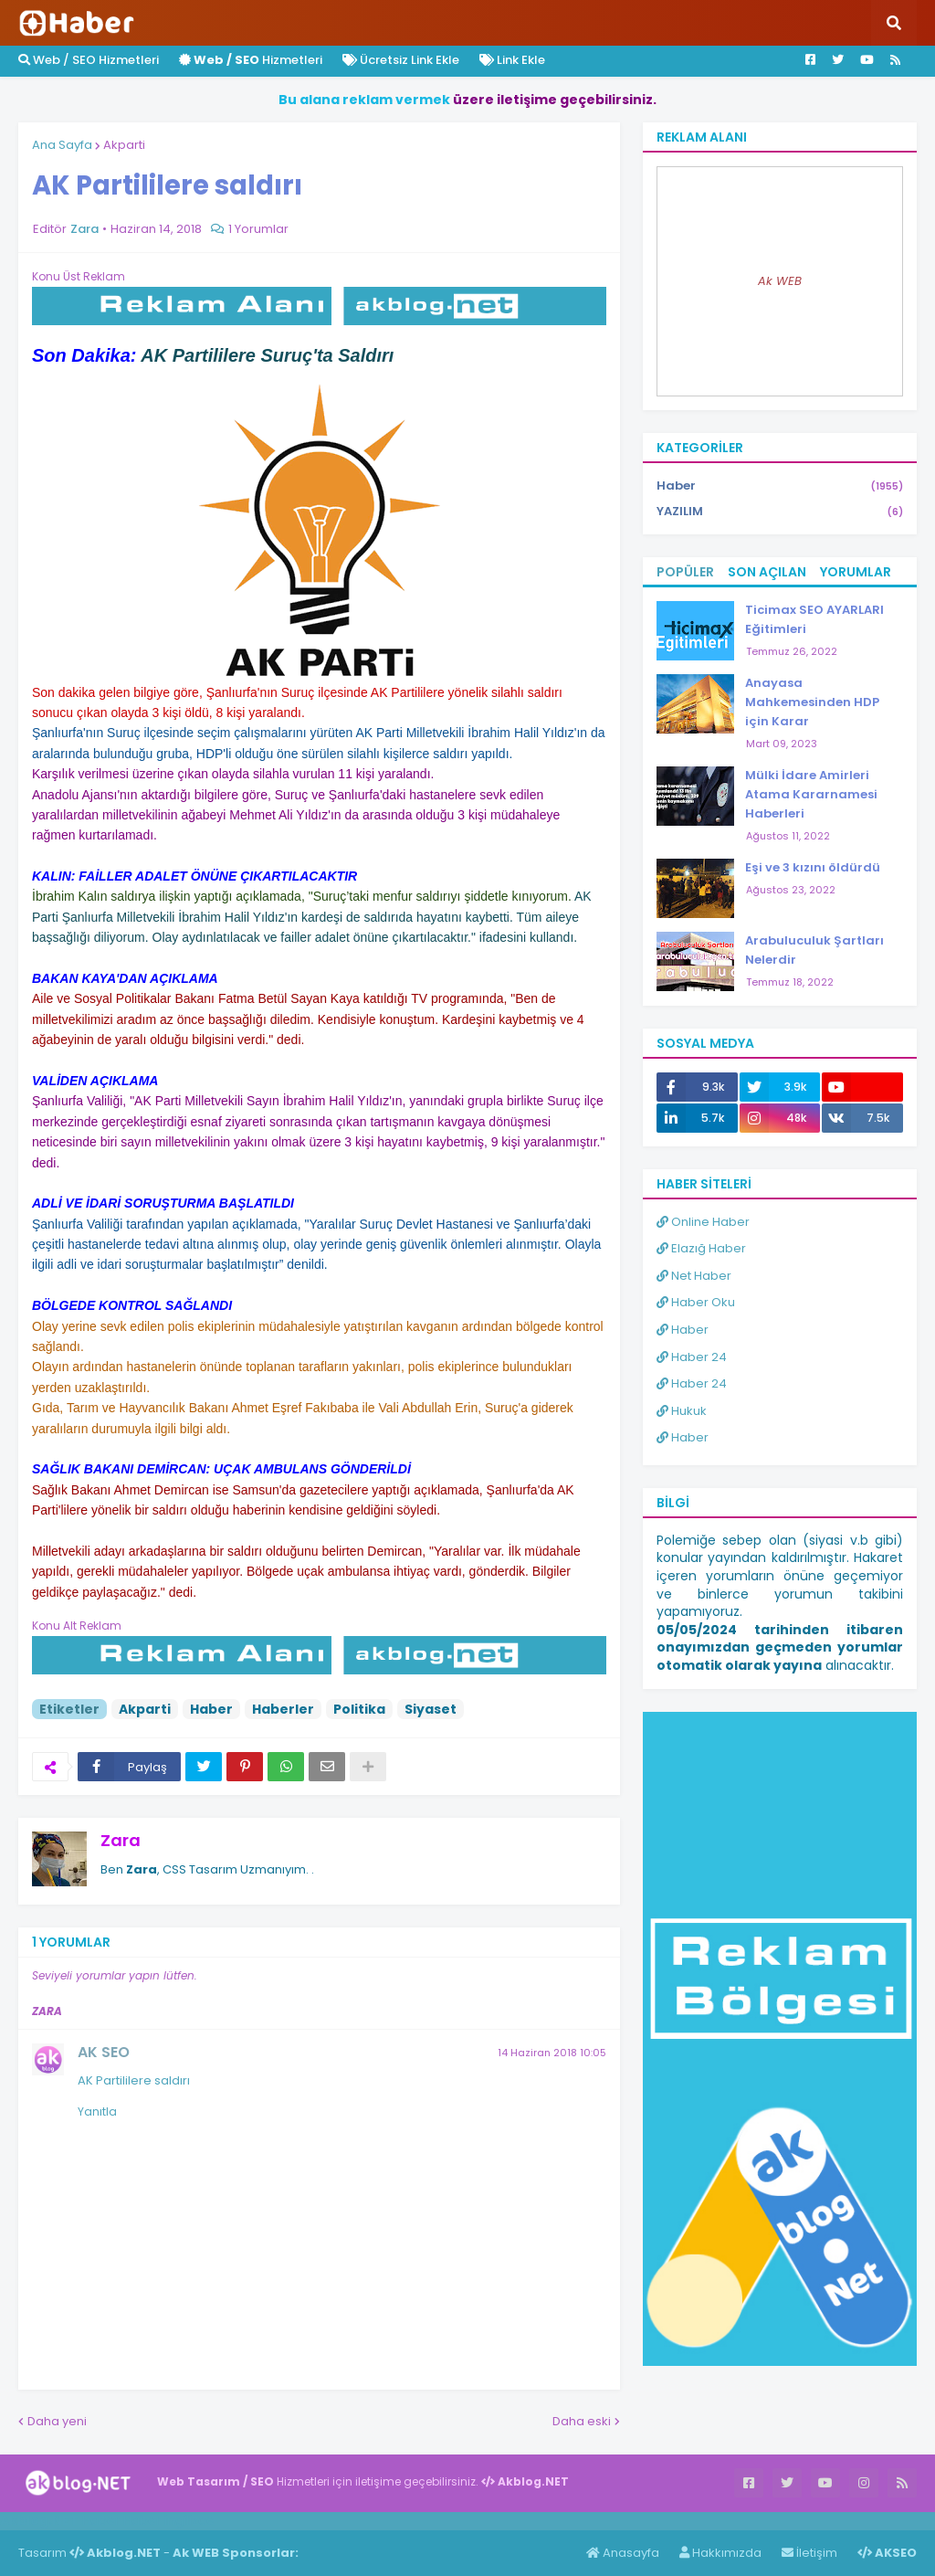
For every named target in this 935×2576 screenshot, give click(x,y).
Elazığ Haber (701, 1248)
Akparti (124, 144)
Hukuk (682, 1411)
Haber (211, 1709)
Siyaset (430, 1709)
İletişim (809, 2552)
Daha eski (581, 2421)
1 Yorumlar (258, 229)
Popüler (685, 572)
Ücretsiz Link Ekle (400, 60)
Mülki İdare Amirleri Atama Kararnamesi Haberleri (811, 794)
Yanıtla (97, 2111)
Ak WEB (780, 281)
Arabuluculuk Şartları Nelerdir (814, 950)
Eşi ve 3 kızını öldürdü (812, 867)
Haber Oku (696, 1302)
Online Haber (703, 1221)
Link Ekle (512, 60)
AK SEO (104, 2052)
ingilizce (189, 2520)
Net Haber (694, 1275)
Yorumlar (855, 572)
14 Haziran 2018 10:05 (552, 2052)
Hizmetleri (250, 60)
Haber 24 (692, 1357)
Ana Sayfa (62, 144)
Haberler (283, 1709)
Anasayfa (622, 2552)
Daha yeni (57, 2421)
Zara (120, 1840)
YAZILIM (780, 511)
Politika (359, 1709)
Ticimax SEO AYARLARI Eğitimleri (814, 619)
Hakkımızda (720, 2552)
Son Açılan (767, 572)
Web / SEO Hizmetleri (88, 60)
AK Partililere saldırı (134, 2080)
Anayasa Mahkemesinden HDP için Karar (812, 702)
